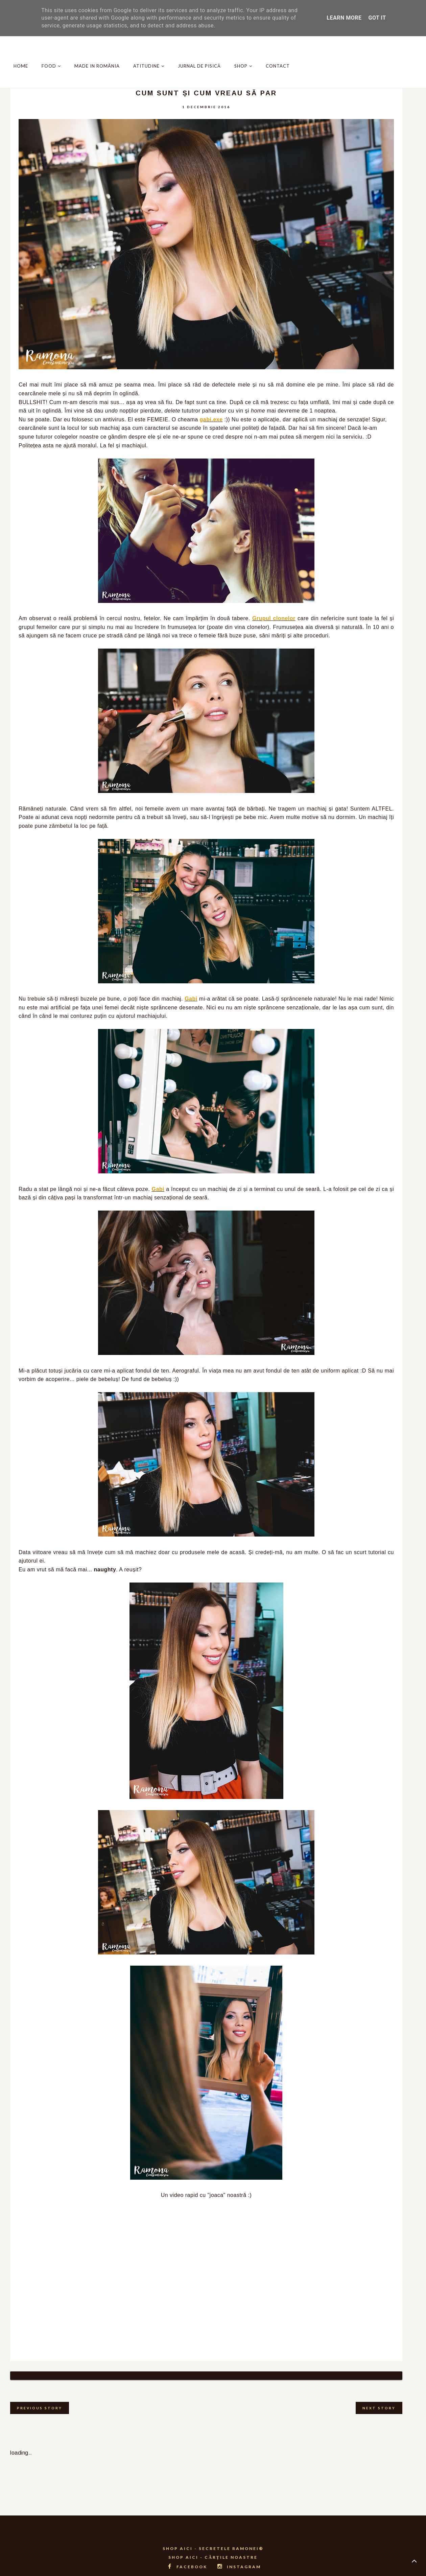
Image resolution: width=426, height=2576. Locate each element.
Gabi (191, 999)
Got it (377, 18)
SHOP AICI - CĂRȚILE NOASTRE (213, 2548)
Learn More (344, 18)
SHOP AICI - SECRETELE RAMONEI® (213, 2540)
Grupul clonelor (273, 618)
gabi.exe (211, 419)
